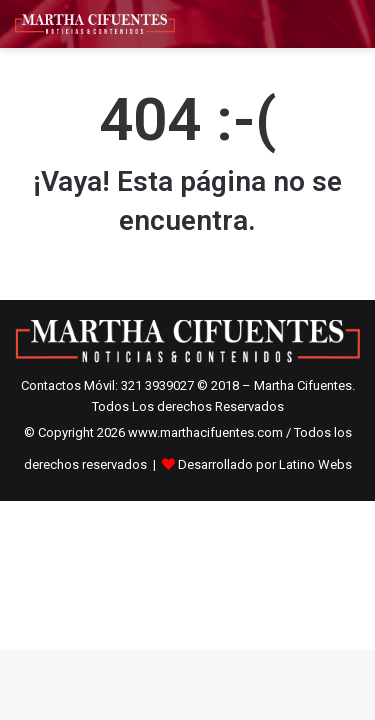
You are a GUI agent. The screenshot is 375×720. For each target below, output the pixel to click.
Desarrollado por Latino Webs (265, 464)
